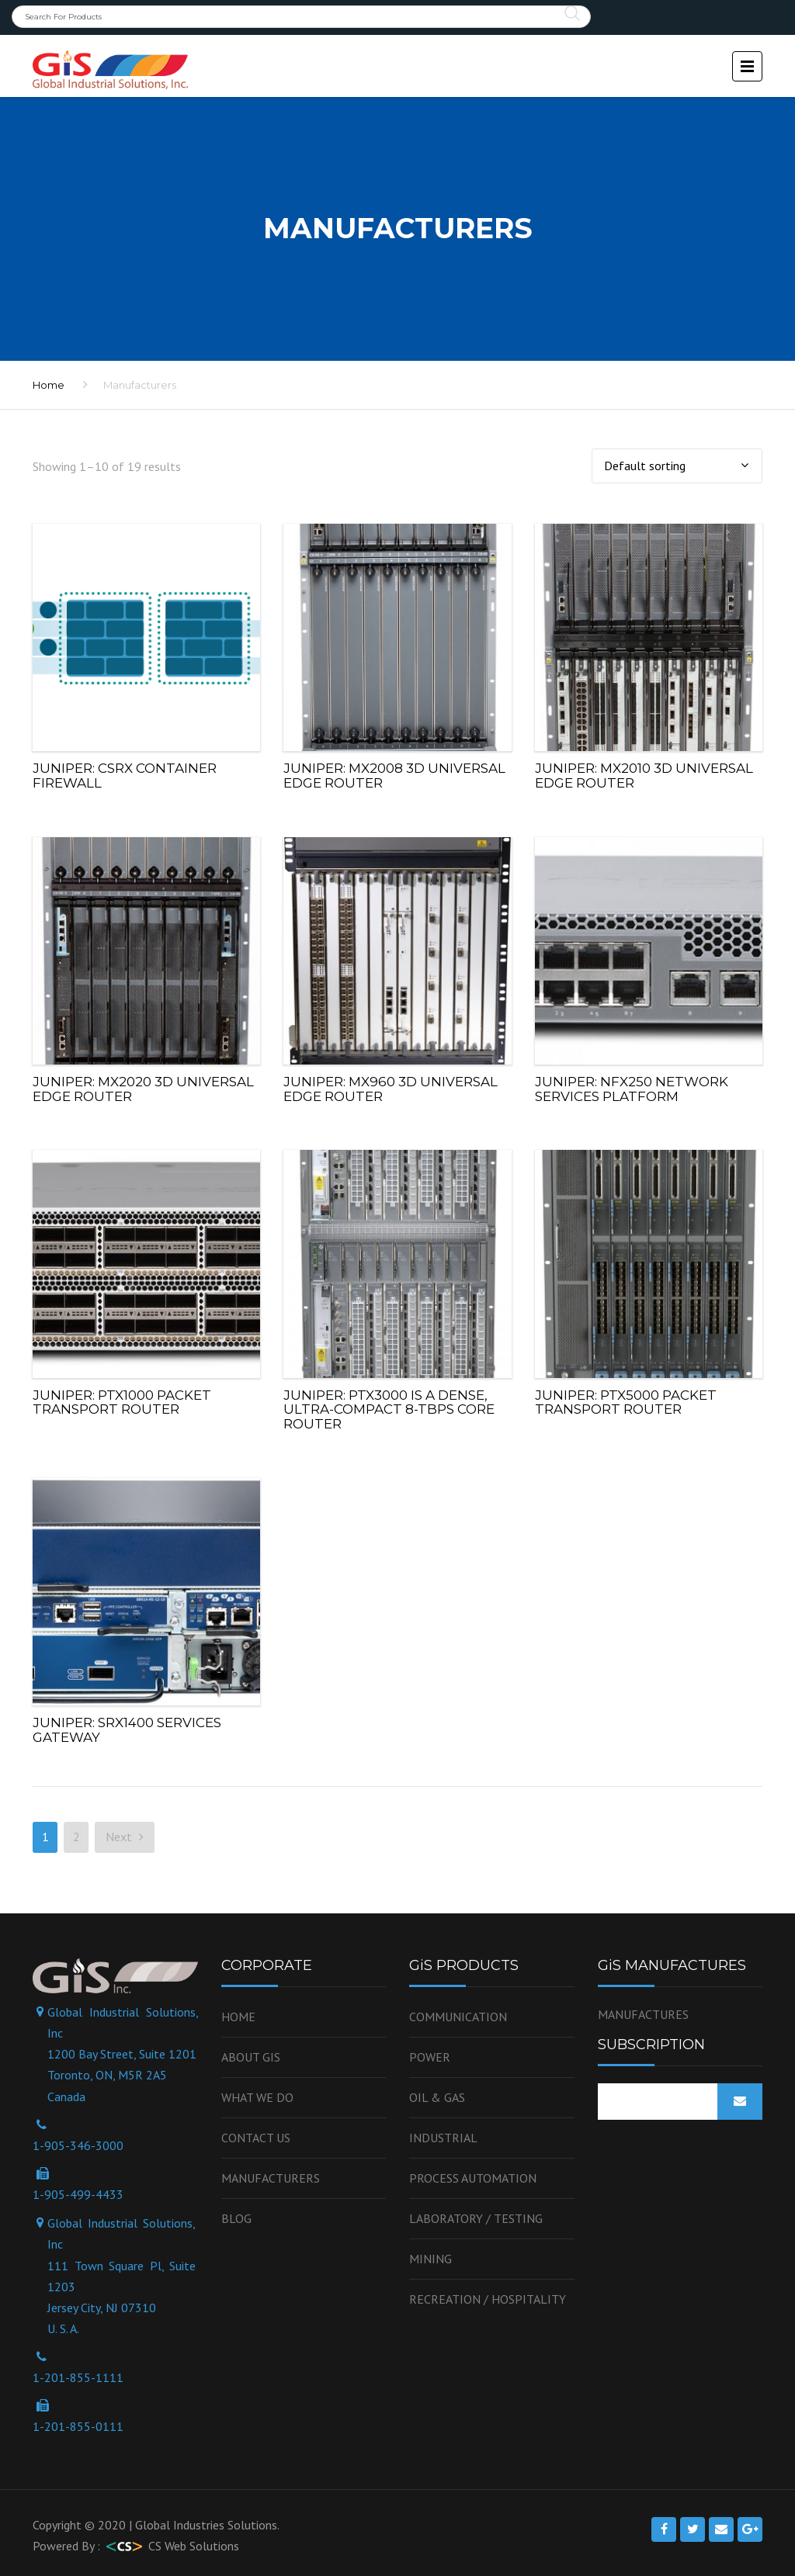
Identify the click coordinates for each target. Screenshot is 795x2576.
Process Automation (472, 2178)
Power (429, 2057)
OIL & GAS (437, 2097)
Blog (236, 2218)
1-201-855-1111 (78, 2377)
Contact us (255, 2137)
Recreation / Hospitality (487, 2299)
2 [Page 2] (76, 1836)
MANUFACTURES (643, 2014)
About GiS (250, 2057)
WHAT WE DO (257, 2097)
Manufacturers (270, 2178)
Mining (430, 2258)
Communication (458, 2016)
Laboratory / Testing (476, 2218)
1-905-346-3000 (78, 2145)
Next (125, 1836)
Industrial (443, 2137)
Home (238, 2016)
